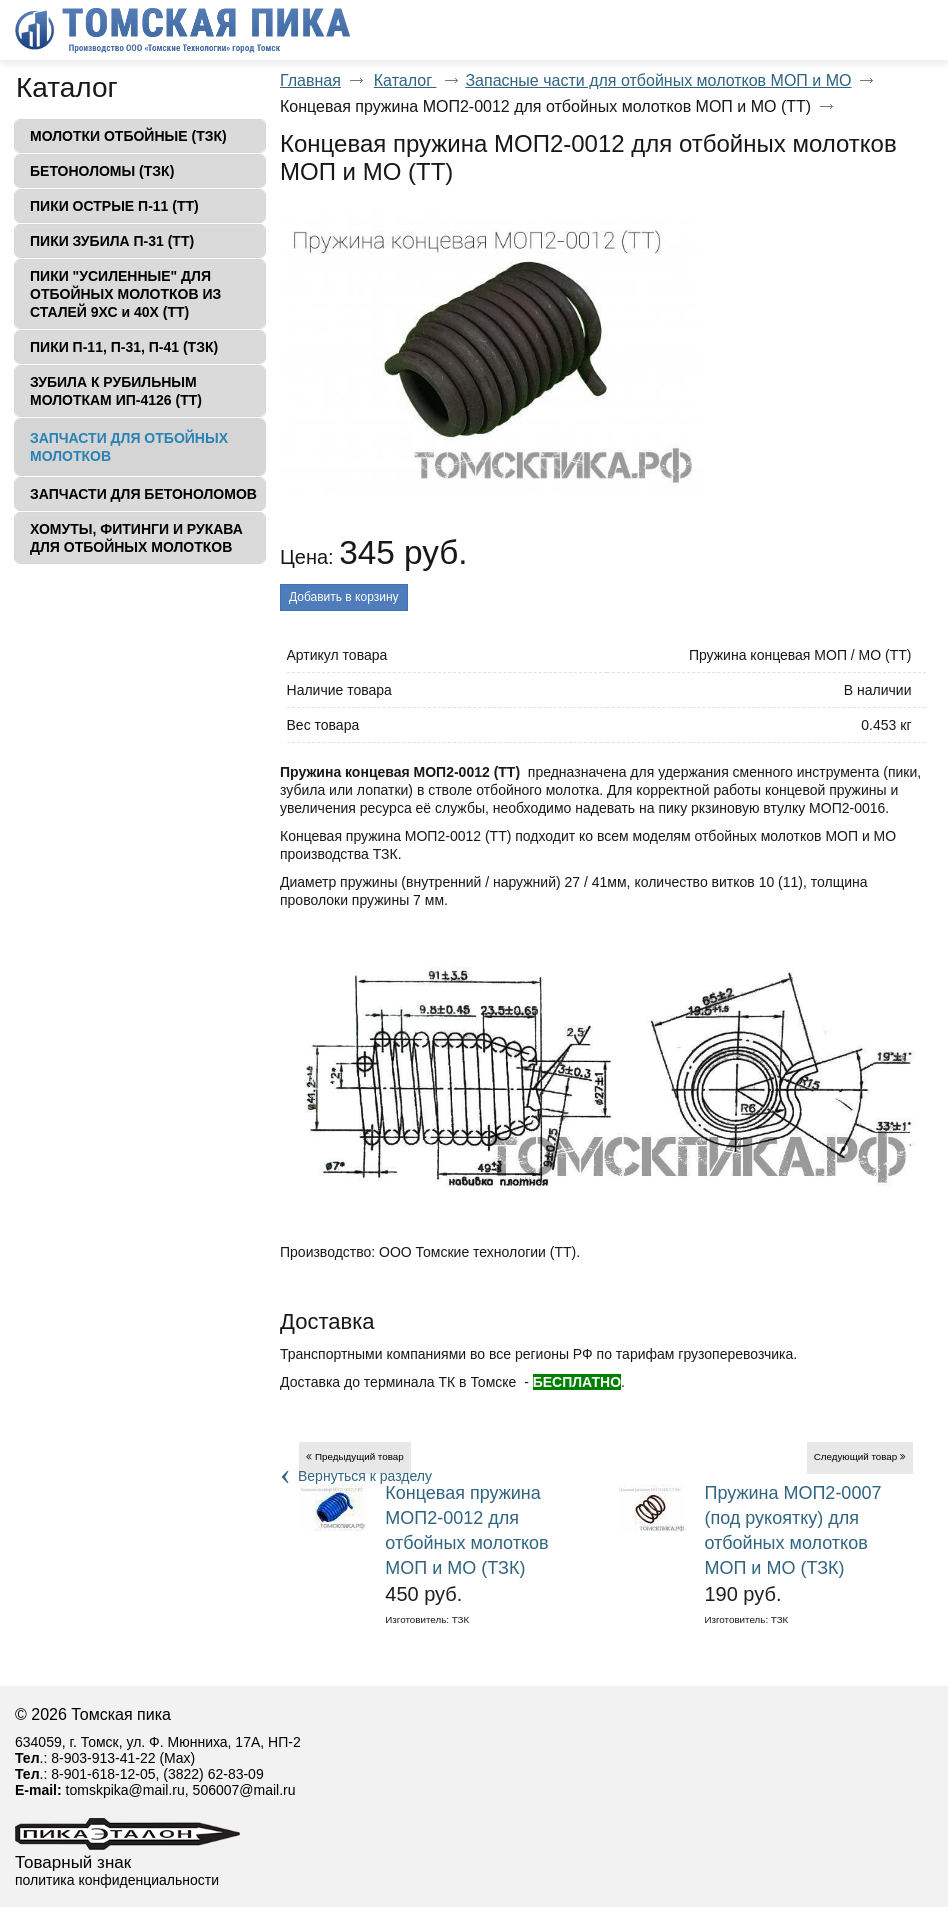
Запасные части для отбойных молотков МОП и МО (658, 80)
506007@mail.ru (244, 1790)
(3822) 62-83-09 (213, 1774)
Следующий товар (856, 1456)
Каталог (67, 87)
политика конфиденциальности (117, 1880)
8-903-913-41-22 (103, 1758)
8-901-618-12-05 (103, 1774)
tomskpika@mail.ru (125, 1790)
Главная (310, 80)
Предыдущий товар (359, 1456)
